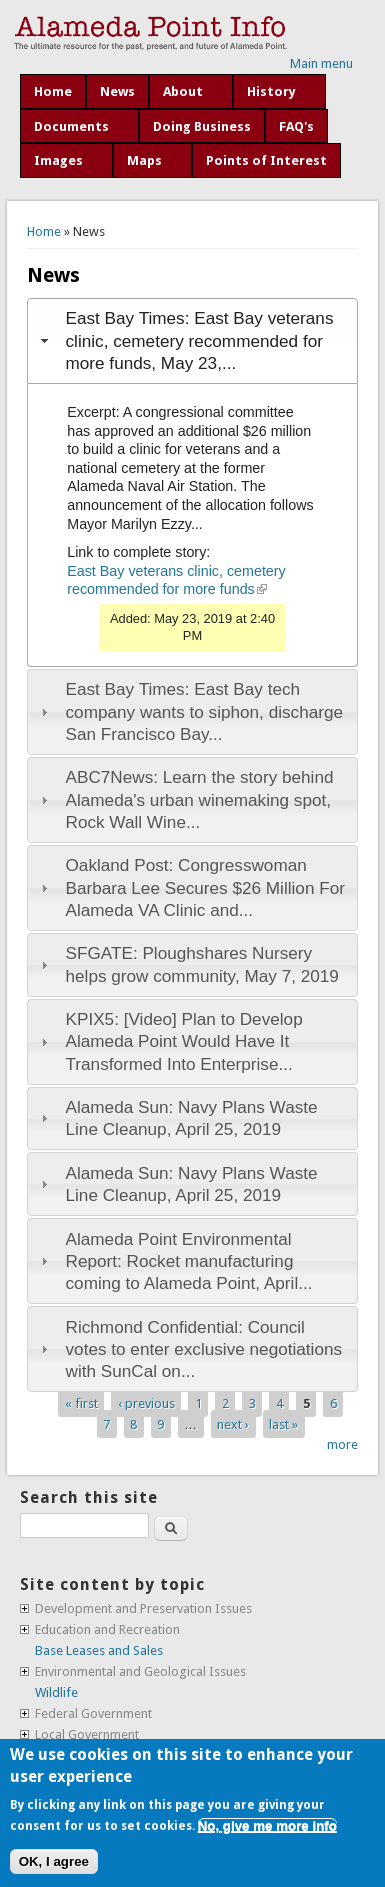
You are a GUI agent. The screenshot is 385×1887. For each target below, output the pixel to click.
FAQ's (296, 126)
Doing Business (202, 126)
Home (53, 91)
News (117, 91)
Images (58, 160)
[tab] (192, 341)
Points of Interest (266, 160)
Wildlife (56, 1692)
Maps (144, 160)
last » (283, 1423)
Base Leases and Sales (99, 1650)
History (271, 91)
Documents (71, 126)
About (183, 91)
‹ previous (146, 1402)
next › (233, 1423)
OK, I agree (54, 1861)
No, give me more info (267, 1825)
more (342, 1444)
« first (81, 1402)
